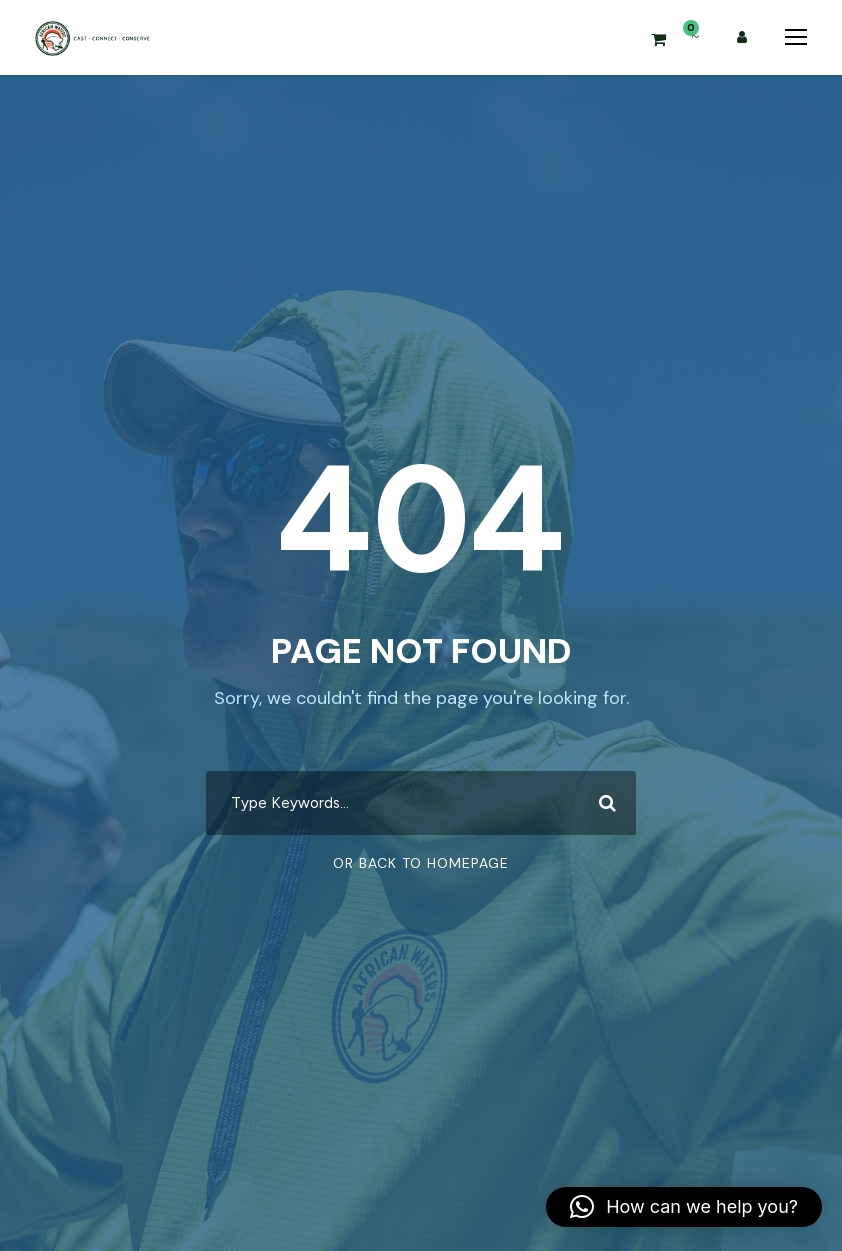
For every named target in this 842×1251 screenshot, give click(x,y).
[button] (684, 1207)
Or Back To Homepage (421, 863)
